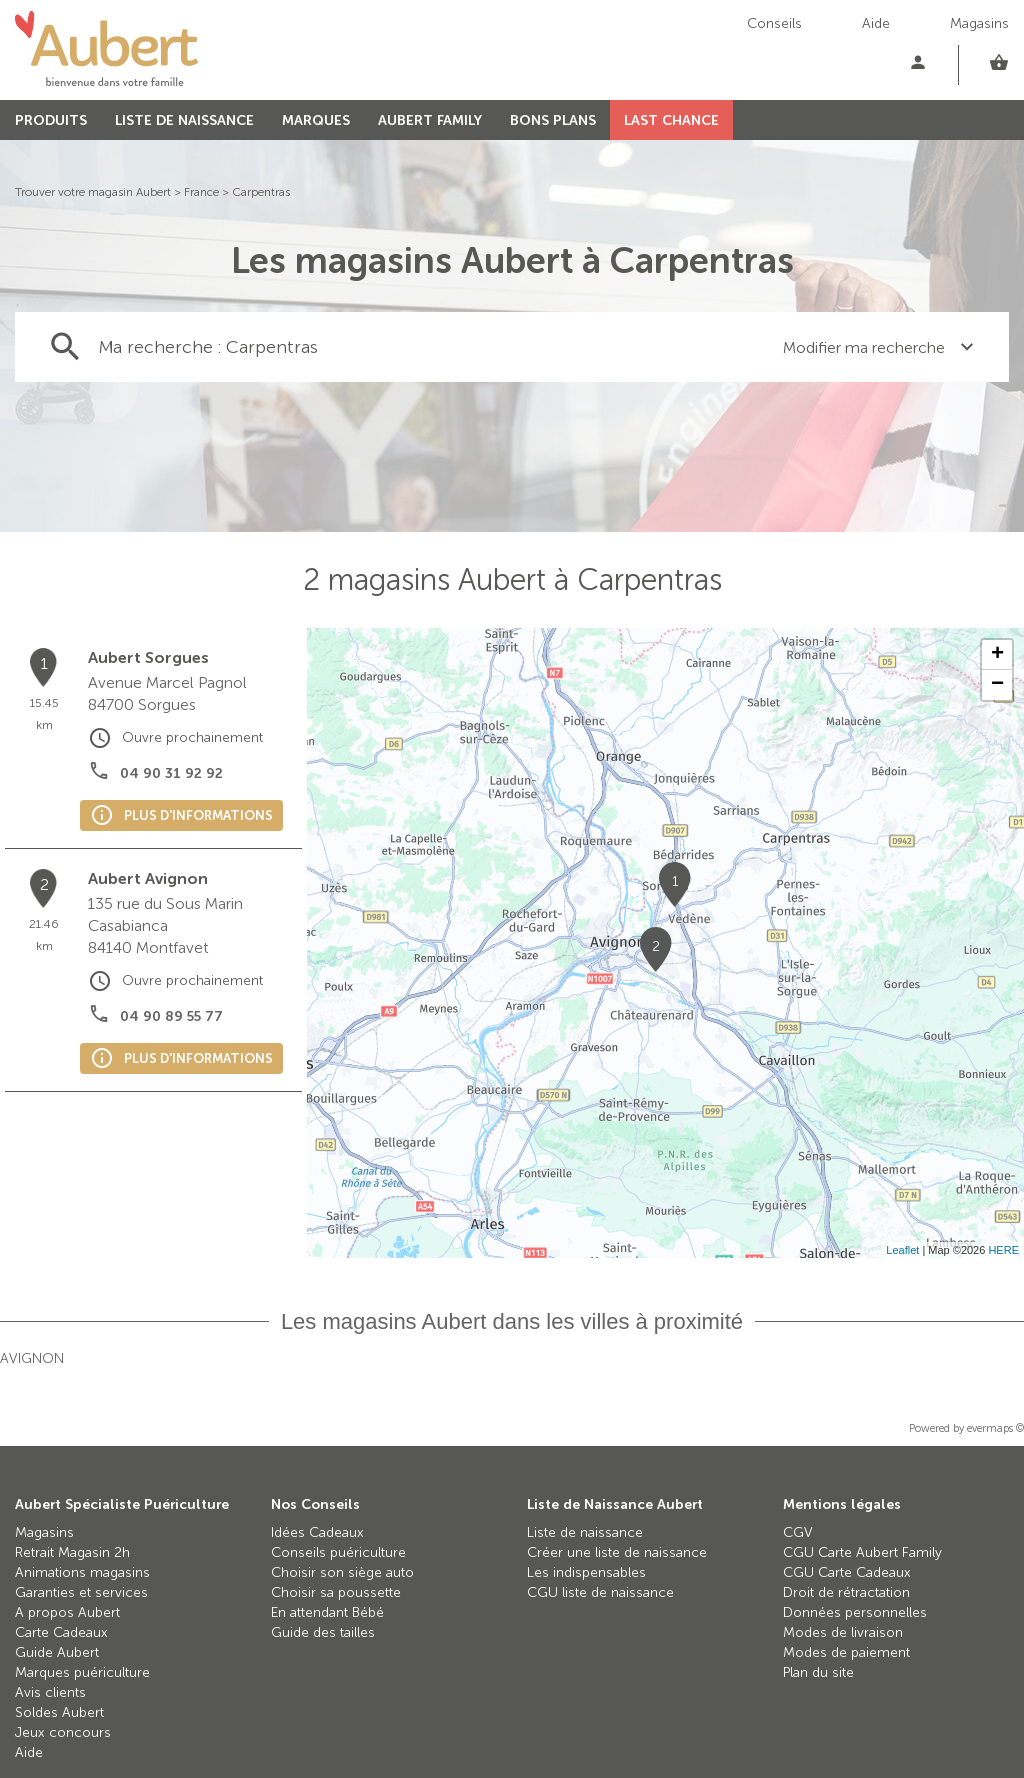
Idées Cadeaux (317, 1532)
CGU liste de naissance (600, 1592)
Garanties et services (81, 1592)
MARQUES (316, 120)
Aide (876, 23)
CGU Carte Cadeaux (847, 1572)
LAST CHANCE (671, 120)
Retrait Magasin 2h (72, 1552)
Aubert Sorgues (148, 657)
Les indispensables (586, 1572)
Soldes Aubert (59, 1712)
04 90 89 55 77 (171, 1016)
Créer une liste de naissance (617, 1552)
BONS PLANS (553, 120)
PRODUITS (51, 120)
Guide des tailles (323, 1632)
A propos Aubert (67, 1612)
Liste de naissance (585, 1532)
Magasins (979, 23)
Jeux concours (63, 1732)
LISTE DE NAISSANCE (184, 120)
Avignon (32, 1358)
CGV (798, 1532)
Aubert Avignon (148, 878)
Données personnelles (855, 1612)
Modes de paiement (846, 1652)
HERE (1003, 1250)
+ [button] (997, 655)
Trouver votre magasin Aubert (93, 192)
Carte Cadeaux (61, 1632)
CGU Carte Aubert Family (862, 1552)
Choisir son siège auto (342, 1572)
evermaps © (995, 1428)
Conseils (774, 23)
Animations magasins (82, 1572)
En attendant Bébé (327, 1612)
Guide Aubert (57, 1652)
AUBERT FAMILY (430, 120)
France (201, 192)
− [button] (997, 685)
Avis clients (50, 1692)
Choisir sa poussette (336, 1592)
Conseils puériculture (338, 1552)
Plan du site (818, 1672)
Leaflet (902, 1250)
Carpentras (261, 192)
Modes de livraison (843, 1632)
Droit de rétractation (846, 1592)
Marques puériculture (82, 1672)
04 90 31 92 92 (171, 773)
